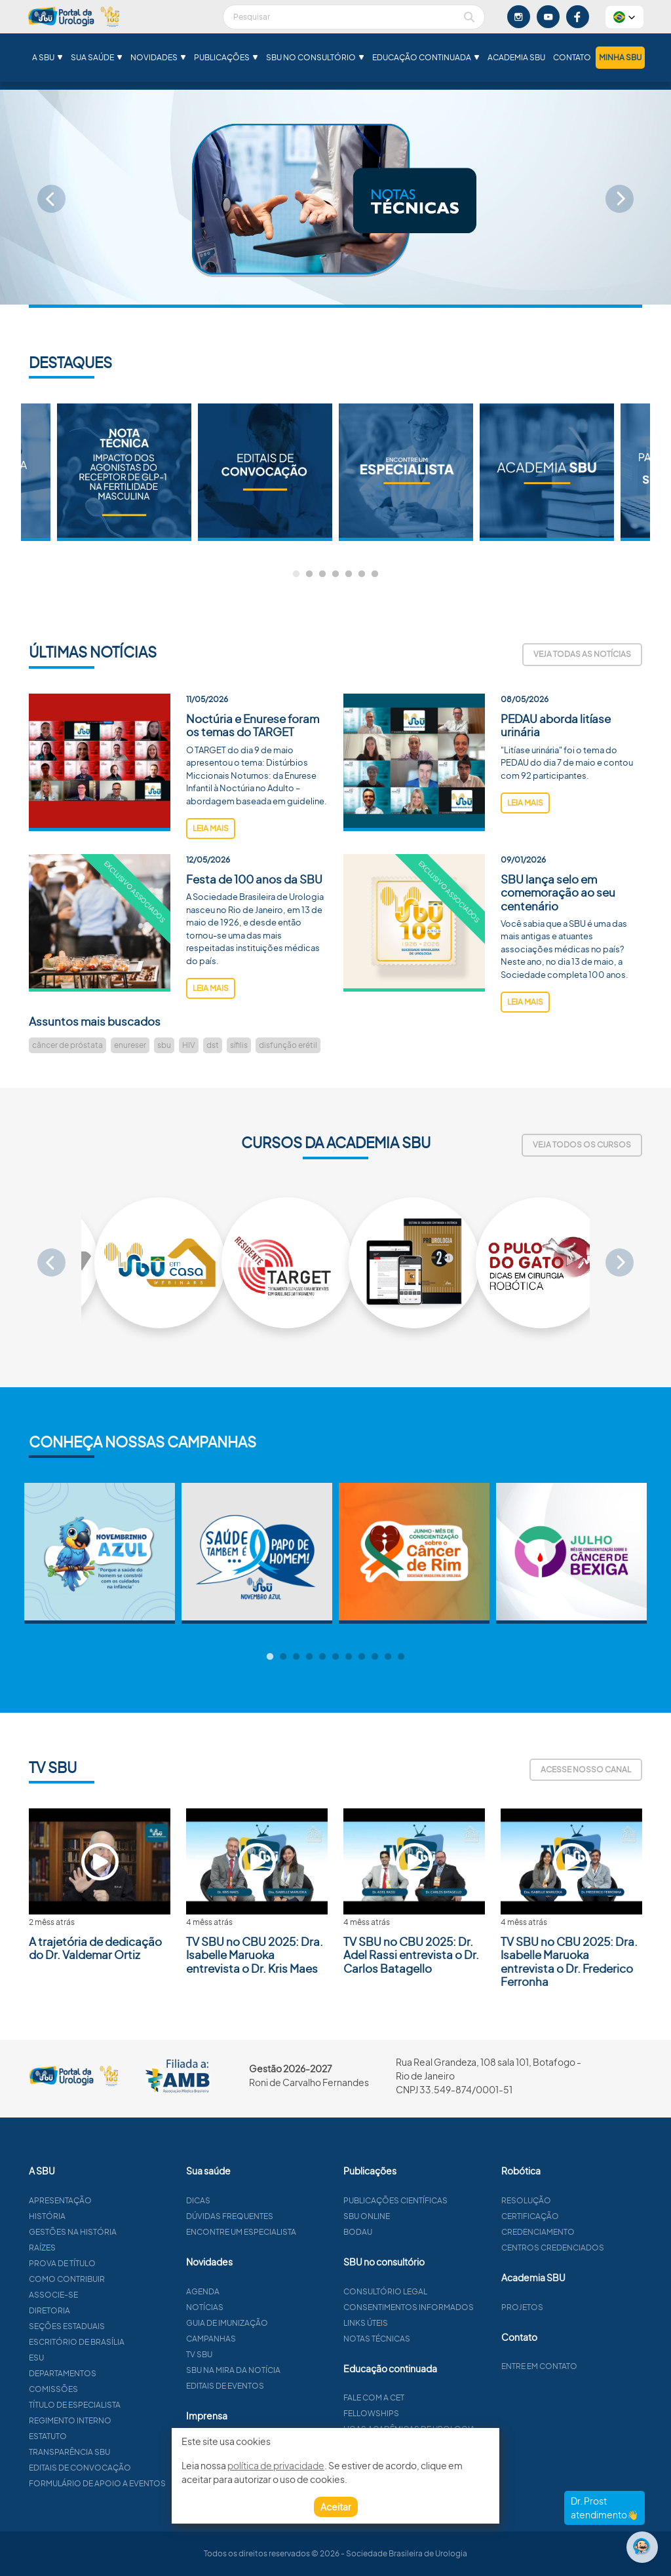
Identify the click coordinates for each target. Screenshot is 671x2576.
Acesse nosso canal (586, 1769)
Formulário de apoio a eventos (148, 2483)
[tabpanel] (406, 472)
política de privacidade (275, 2465)
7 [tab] (374, 574)
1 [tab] (296, 574)
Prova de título (113, 2263)
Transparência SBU (120, 2452)
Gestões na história (124, 2232)
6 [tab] (361, 574)
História (98, 2216)
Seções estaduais (118, 2326)
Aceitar (335, 2506)
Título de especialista (126, 2405)
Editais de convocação (131, 2468)
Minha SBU (620, 57)
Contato (572, 57)
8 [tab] (361, 1657)
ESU (87, 2357)
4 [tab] (335, 574)
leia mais (211, 879)
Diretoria (100, 2310)
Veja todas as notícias (582, 654)
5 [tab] (348, 574)
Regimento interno (121, 2420)
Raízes (93, 2247)
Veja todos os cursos (582, 1144)
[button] (624, 17)
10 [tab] (387, 1657)
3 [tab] (322, 574)
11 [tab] (401, 1657)
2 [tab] (309, 574)
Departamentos (113, 2373)
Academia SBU (516, 57)
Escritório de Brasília (128, 2342)
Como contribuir (118, 2279)
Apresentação (111, 2200)
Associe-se (104, 2295)
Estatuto (99, 2436)
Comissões (104, 2389)
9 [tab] (374, 1657)
